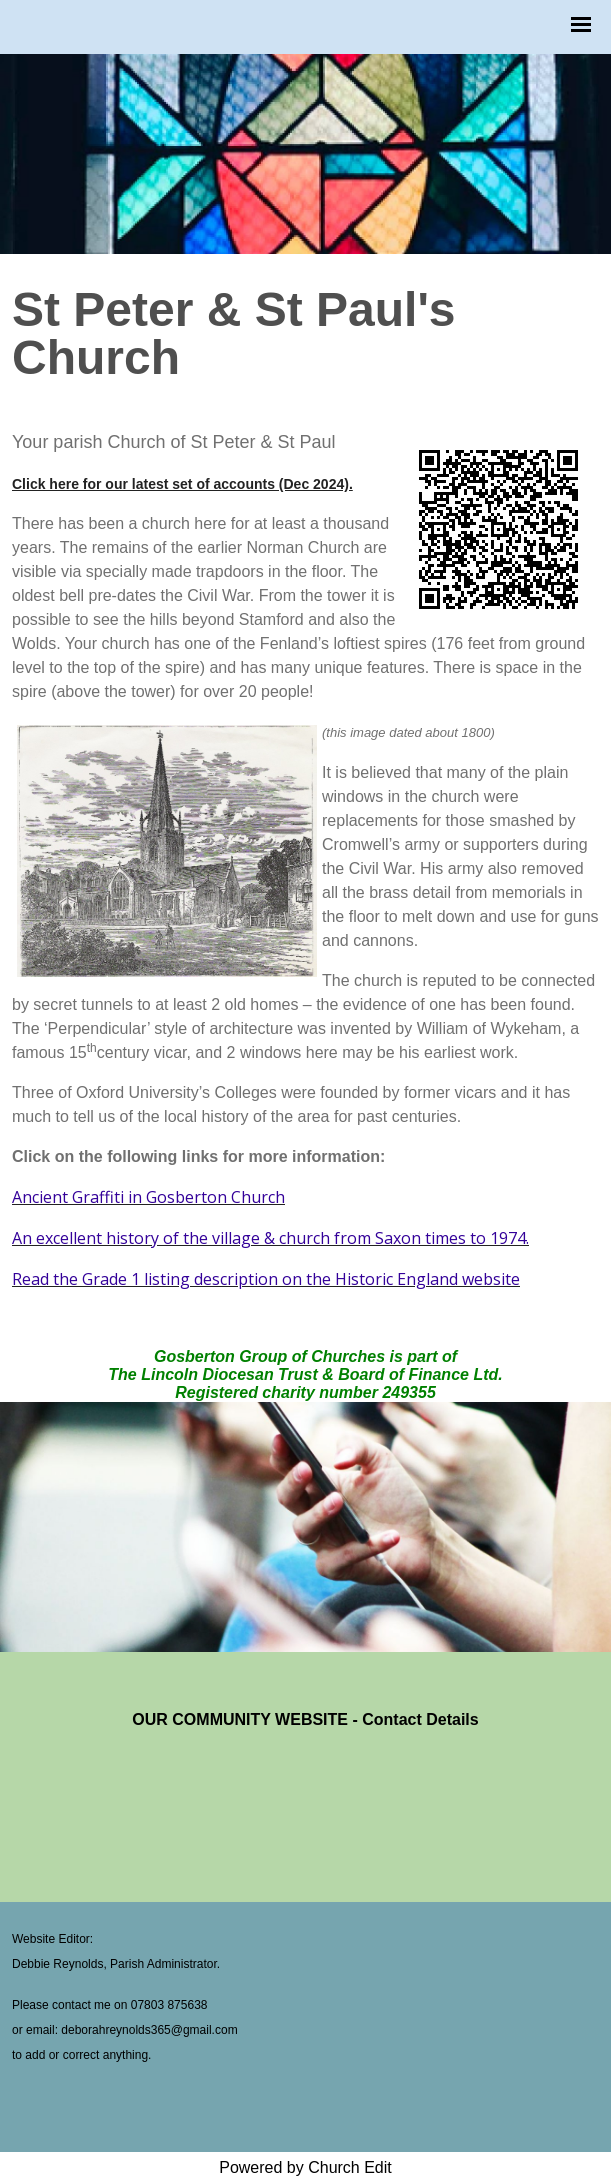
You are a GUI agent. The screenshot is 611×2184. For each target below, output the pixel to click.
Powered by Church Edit (305, 2167)
